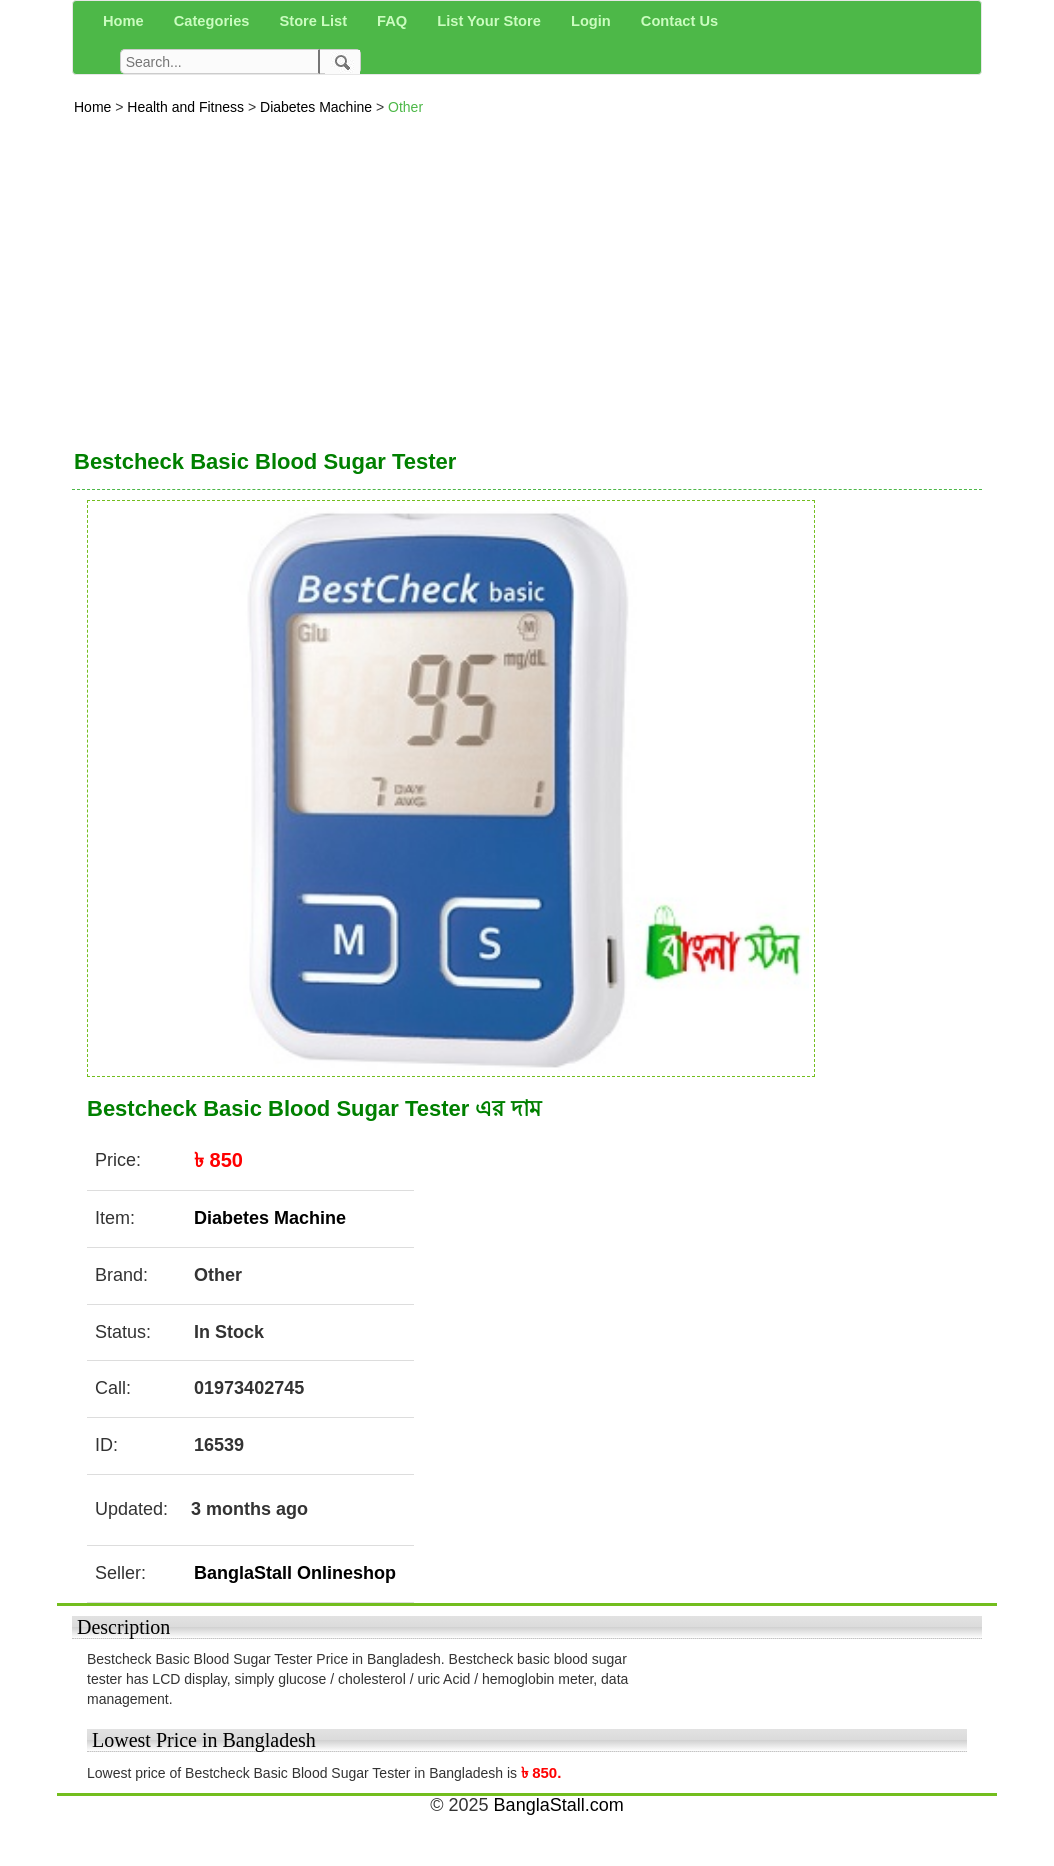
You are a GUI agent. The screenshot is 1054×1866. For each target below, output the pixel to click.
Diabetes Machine (318, 107)
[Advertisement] (527, 277)
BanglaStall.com (559, 1805)
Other (405, 107)
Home (94, 107)
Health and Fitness (187, 107)
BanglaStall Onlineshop (295, 1573)
